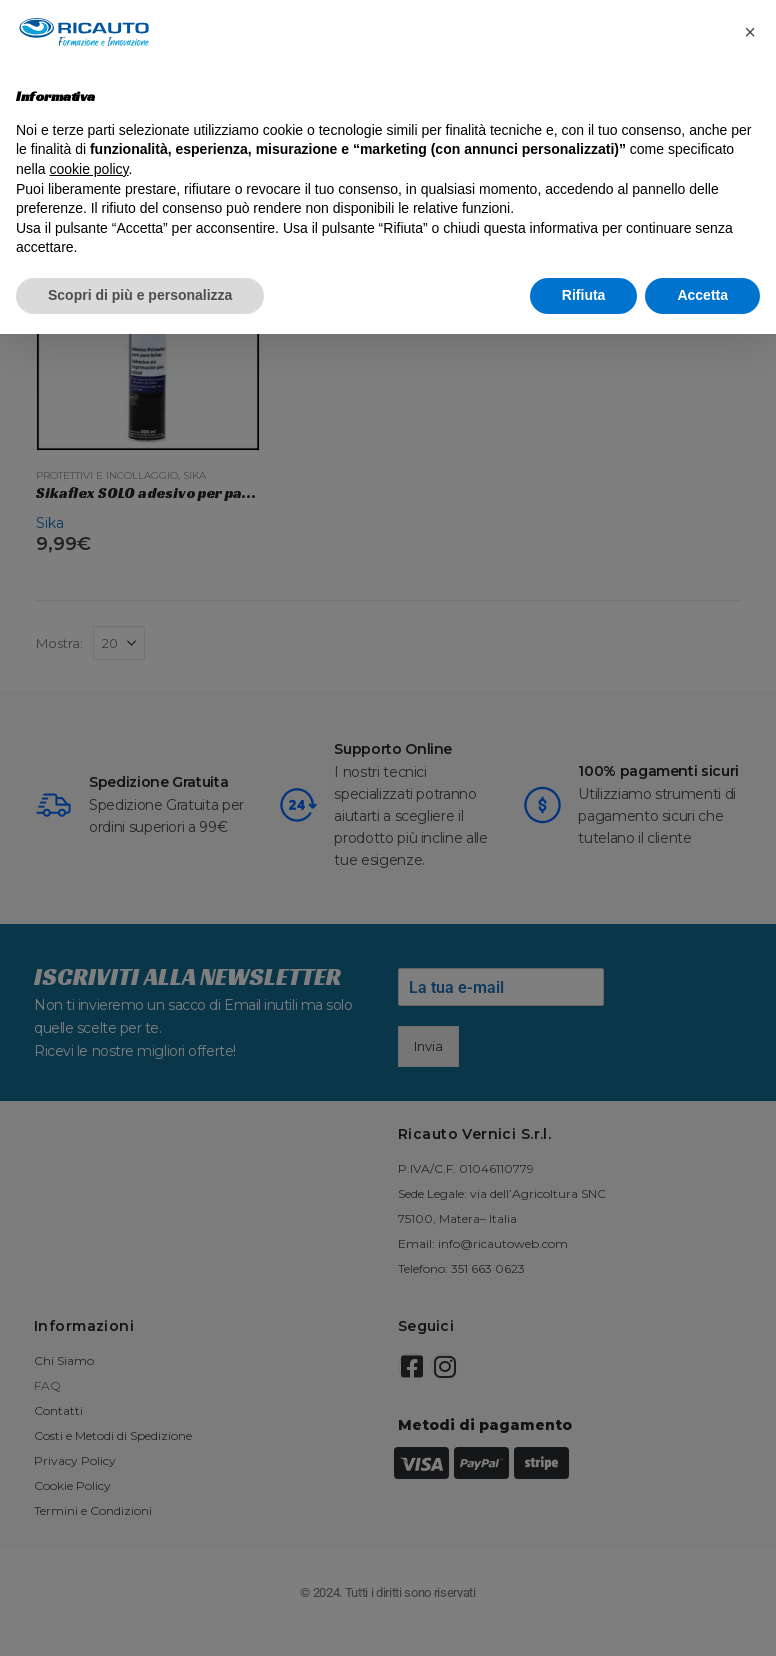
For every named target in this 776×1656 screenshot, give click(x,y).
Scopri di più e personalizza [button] (140, 295)
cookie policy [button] (88, 169)
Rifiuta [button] (584, 295)
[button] (750, 32)
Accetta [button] (702, 295)
